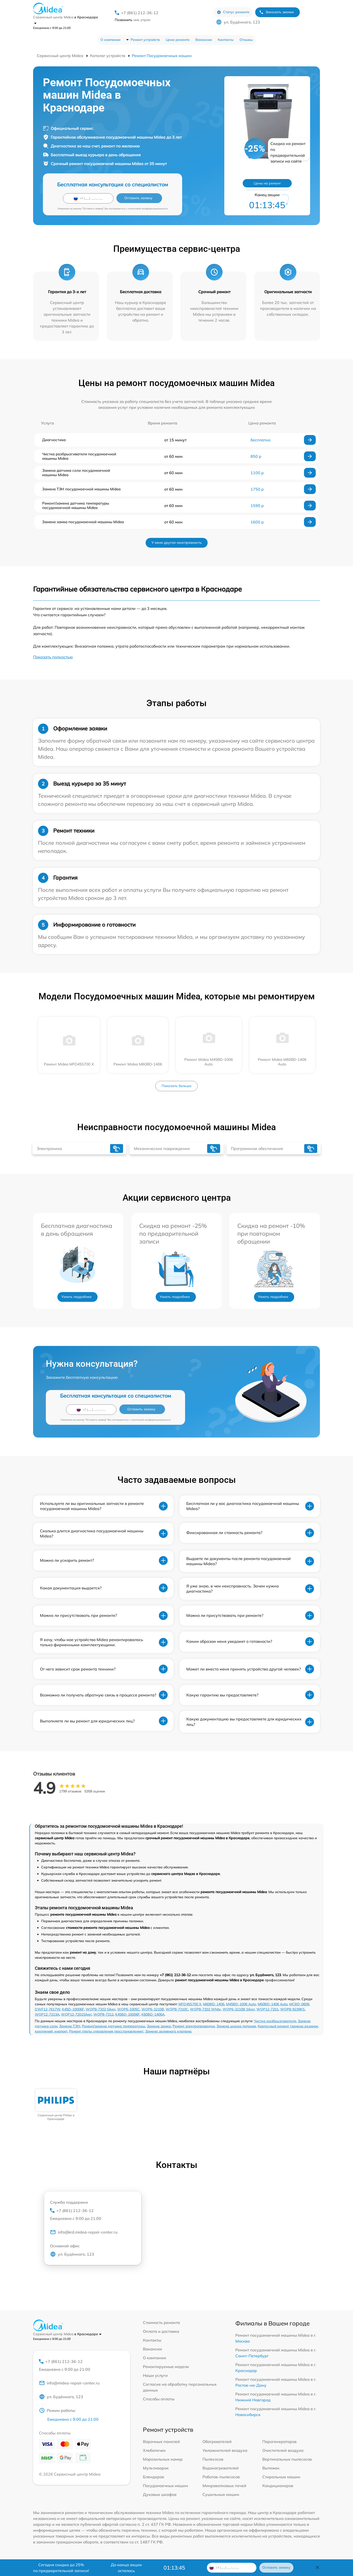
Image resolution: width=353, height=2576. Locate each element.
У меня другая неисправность (176, 542)
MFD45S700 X (189, 2004)
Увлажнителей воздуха (224, 2450)
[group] (56, 2105)
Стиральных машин (281, 2476)
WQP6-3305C (128, 2009)
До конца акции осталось (126, 2567)
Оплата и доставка (161, 2331)
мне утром (132, 20)
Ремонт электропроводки (194, 2026)
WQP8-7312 (103, 2014)
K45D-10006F (73, 2009)
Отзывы (246, 39)
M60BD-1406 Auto (273, 2004)
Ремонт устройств (145, 39)
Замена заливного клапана (168, 2031)
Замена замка (159, 2026)
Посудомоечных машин (165, 2485)
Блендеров (153, 2476)
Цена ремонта (177, 39)
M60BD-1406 (213, 2004)
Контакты (226, 39)
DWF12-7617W (47, 2009)
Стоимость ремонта (161, 2322)
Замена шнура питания (236, 2026)
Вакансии (203, 39)
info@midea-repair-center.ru (69, 2383)
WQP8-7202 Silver (100, 2009)
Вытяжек (270, 2468)
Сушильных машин (220, 2494)
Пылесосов (212, 2459)
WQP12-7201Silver (76, 2014)
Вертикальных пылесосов (287, 2459)
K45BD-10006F (127, 2014)
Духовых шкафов (159, 2494)
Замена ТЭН (69, 2026)
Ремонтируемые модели (166, 2366)
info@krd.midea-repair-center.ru (83, 2232)
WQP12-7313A (47, 2014)
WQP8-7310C (177, 2009)
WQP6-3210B (152, 2009)
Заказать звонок (276, 12)
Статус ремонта (233, 12)
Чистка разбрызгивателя (275, 2021)
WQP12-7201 (267, 2009)
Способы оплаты (159, 2398)
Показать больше (176, 1086)
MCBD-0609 (299, 2004)
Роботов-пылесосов (221, 2476)
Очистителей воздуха (282, 2450)
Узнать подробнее (76, 1296)
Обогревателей (217, 2441)
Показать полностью (53, 656)
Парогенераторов (279, 2441)
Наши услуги (155, 2375)
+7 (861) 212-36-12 (139, 12)
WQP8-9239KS (292, 2009)
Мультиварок (156, 2468)
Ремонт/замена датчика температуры (113, 2026)
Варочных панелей (161, 2441)
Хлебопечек (154, 2450)
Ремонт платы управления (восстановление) (106, 2031)
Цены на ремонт (267, 183)
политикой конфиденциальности (148, 208)
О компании (110, 39)
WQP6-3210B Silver (239, 2009)
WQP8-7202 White (205, 2009)
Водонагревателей (220, 2468)
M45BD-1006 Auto (241, 2004)
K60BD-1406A (152, 2014)
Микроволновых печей (224, 2485)
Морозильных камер (163, 2459)
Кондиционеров (277, 2485)
